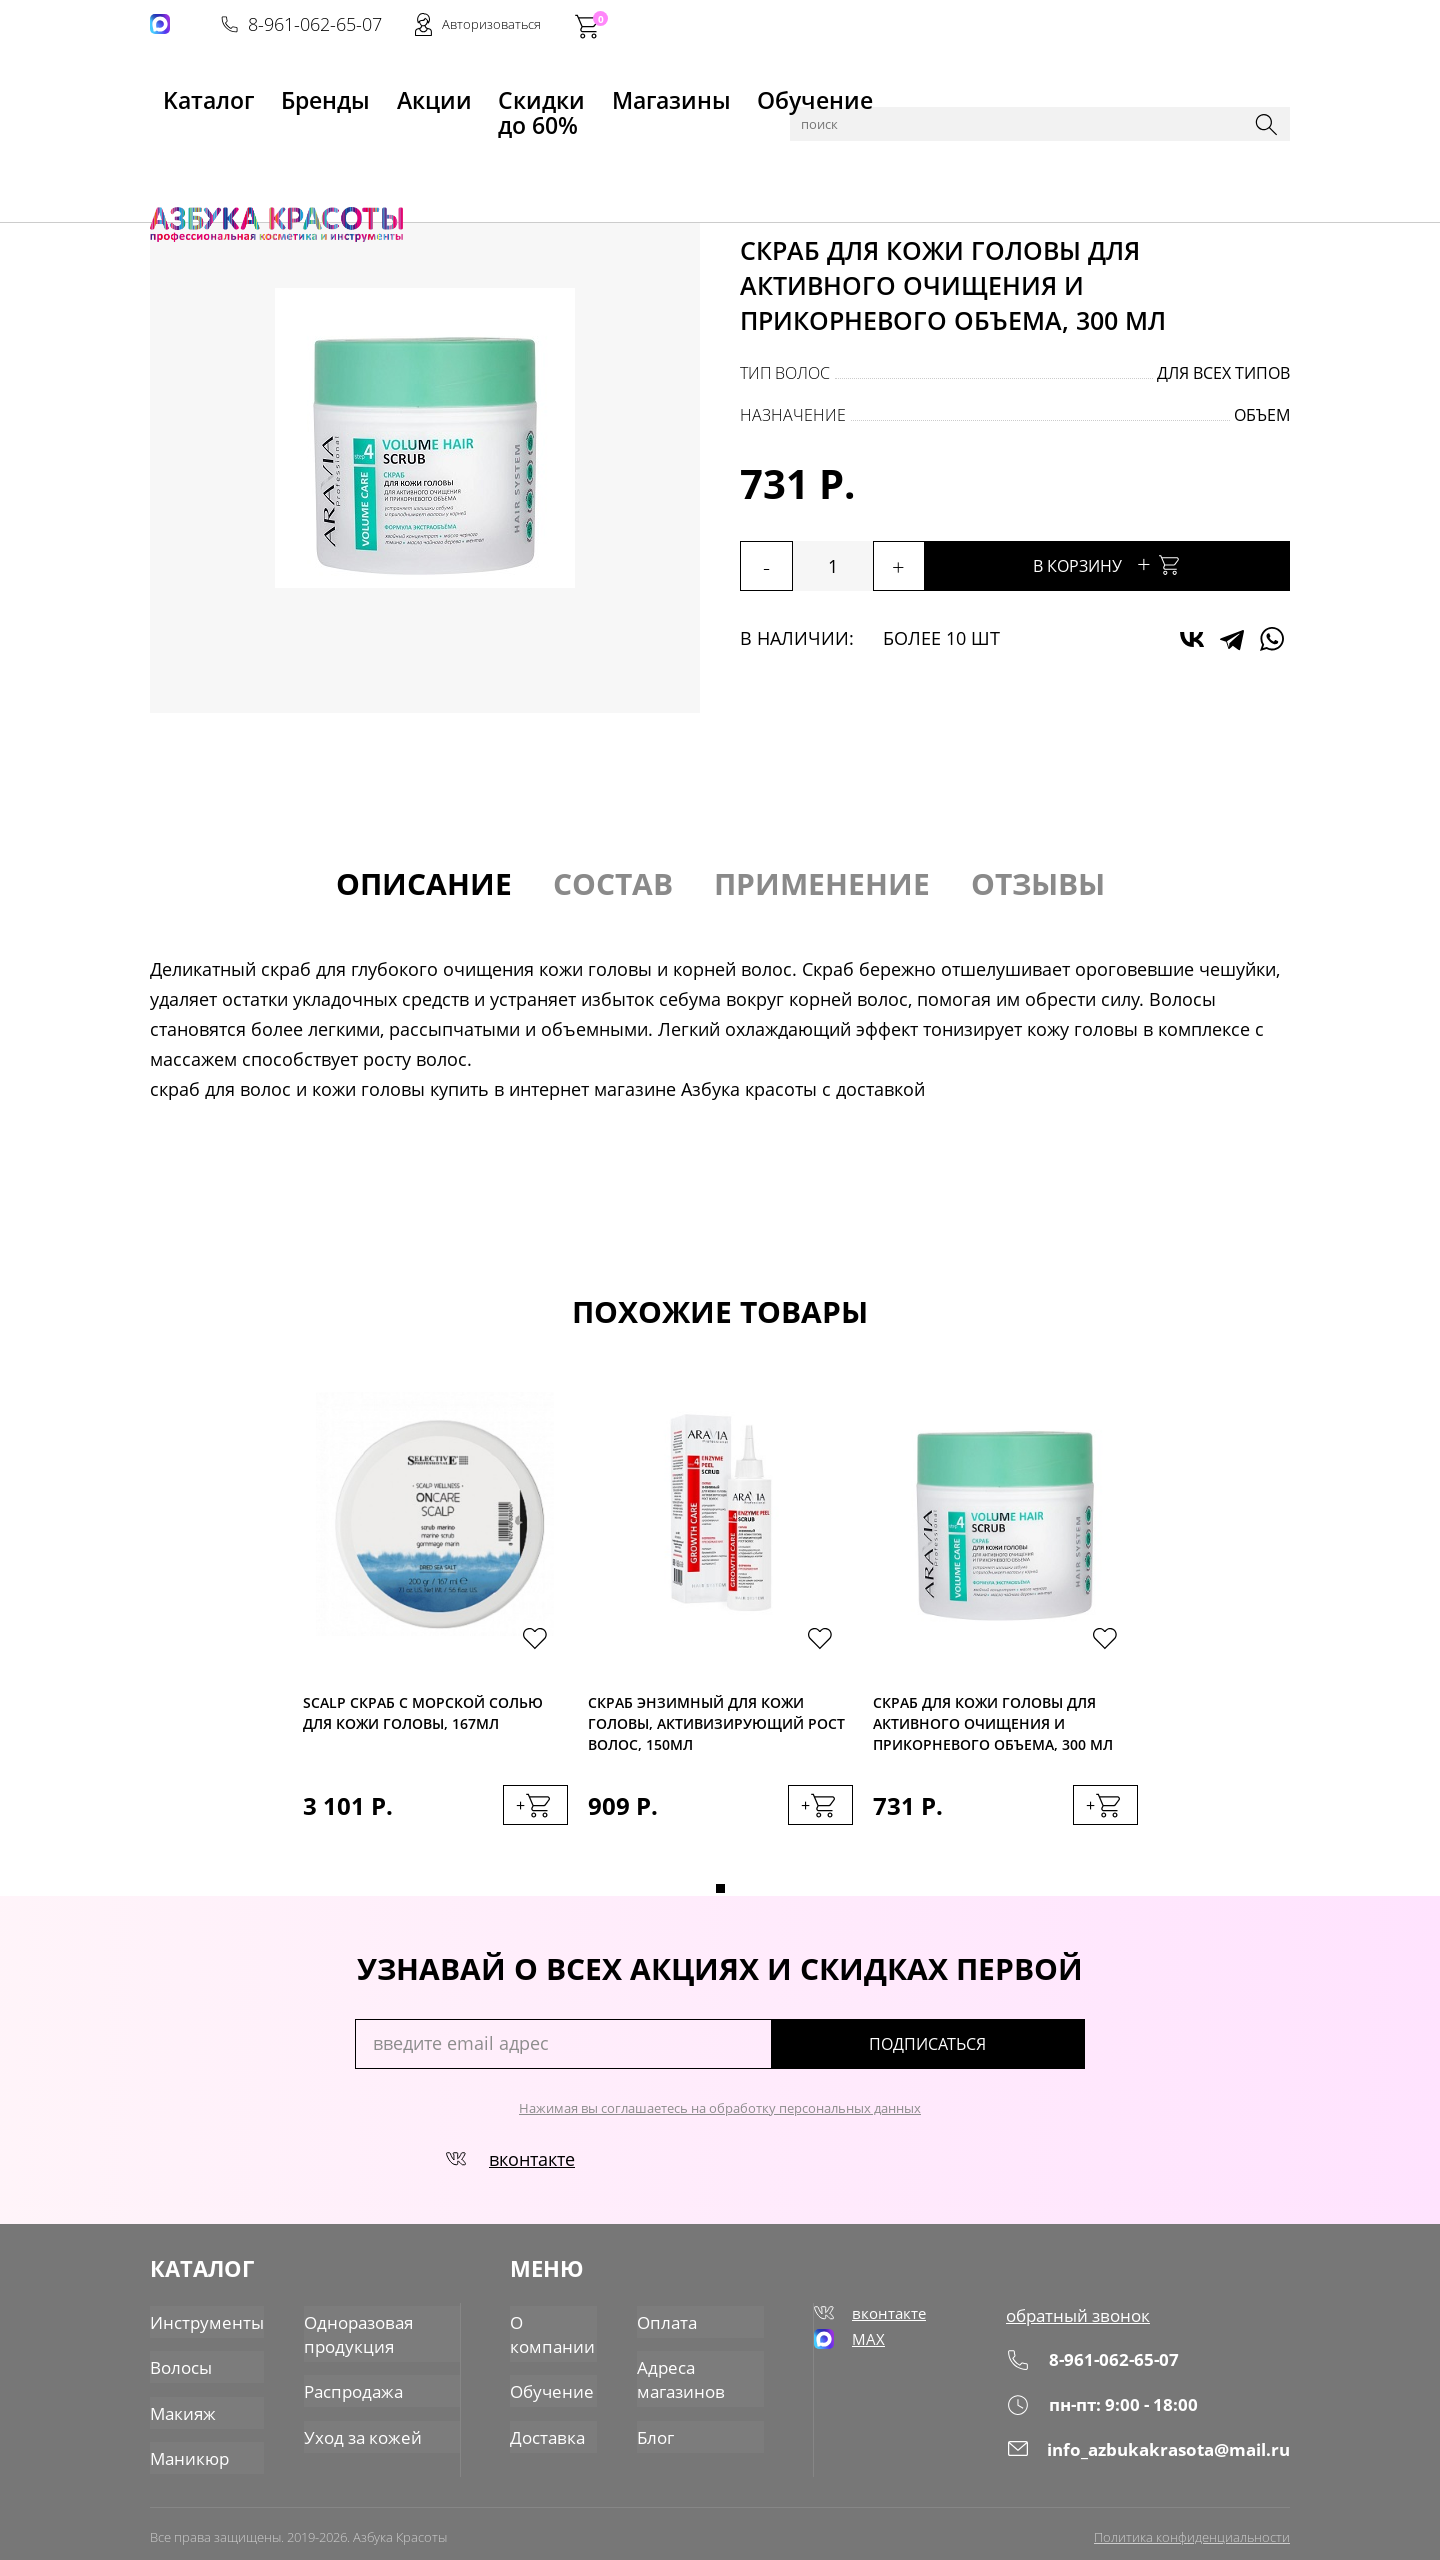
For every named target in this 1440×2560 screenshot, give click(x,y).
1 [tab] (720, 1897)
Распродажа (343, 2387)
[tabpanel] (435, 1633)
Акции (355, 91)
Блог (658, 2429)
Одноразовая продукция (347, 2334)
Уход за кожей (350, 2429)
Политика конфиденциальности (1192, 2527)
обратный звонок (1084, 2323)
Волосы (316, 142)
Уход (371, 142)
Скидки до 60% (466, 91)
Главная (181, 142)
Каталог (249, 142)
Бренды (273, 91)
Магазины (596, 91)
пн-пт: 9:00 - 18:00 (1107, 2411)
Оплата (668, 2323)
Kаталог (184, 91)
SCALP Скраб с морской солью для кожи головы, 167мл (423, 1717)
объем (1262, 415)
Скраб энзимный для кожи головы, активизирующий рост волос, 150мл (716, 1724)
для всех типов (1223, 373)
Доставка (548, 2429)
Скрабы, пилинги (463, 142)
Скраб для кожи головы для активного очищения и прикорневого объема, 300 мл (993, 1724)
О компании (552, 2334)
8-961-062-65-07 (987, 26)
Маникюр (187, 2449)
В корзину (1160, 563)
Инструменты (202, 2323)
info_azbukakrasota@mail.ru (1153, 2455)
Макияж (181, 2407)
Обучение (706, 91)
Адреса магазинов (682, 2376)
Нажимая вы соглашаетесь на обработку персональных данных (720, 2117)
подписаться (999, 2053)
